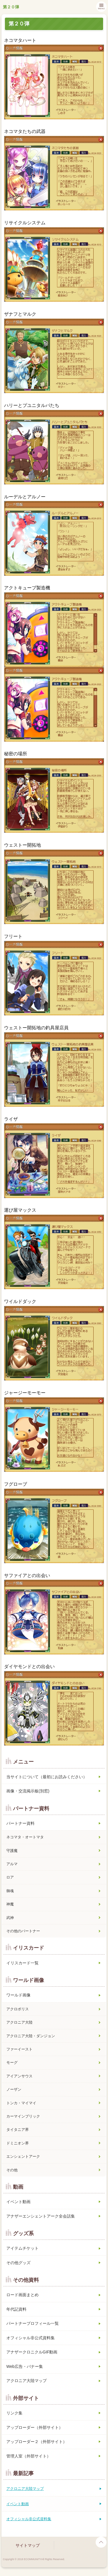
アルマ (12, 1864)
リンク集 (14, 2413)
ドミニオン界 (17, 2143)
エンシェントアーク (23, 2156)
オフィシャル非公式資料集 (30, 2338)
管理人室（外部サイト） (28, 2456)
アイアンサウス (19, 2076)
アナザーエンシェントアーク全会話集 (40, 2216)
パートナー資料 (20, 1823)
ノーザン (13, 2089)
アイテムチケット (22, 2248)
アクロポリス (17, 2009)
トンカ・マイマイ (21, 2103)
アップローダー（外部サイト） (34, 2427)
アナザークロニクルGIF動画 (31, 2352)
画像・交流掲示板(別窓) (27, 1791)
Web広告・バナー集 (24, 2366)
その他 (12, 2170)
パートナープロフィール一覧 (32, 2323)
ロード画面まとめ (22, 2294)
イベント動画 (18, 2201)
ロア (10, 1877)
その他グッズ (18, 2262)
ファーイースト (19, 2049)
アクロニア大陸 (19, 2022)
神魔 (10, 1904)
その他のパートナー (23, 1931)
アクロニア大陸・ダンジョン (30, 2036)
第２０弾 (11, 7)
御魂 (10, 1891)
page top (101, 2542)
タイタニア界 (17, 2129)
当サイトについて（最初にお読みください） (46, 1776)
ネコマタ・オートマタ (25, 1837)
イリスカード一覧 (22, 1963)
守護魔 (12, 1850)
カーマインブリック (23, 2116)
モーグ (12, 2062)
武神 (10, 1918)
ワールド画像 (18, 1995)
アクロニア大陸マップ (26, 2380)
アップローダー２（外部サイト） (36, 2441)
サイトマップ (28, 2545)
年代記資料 (16, 2309)
